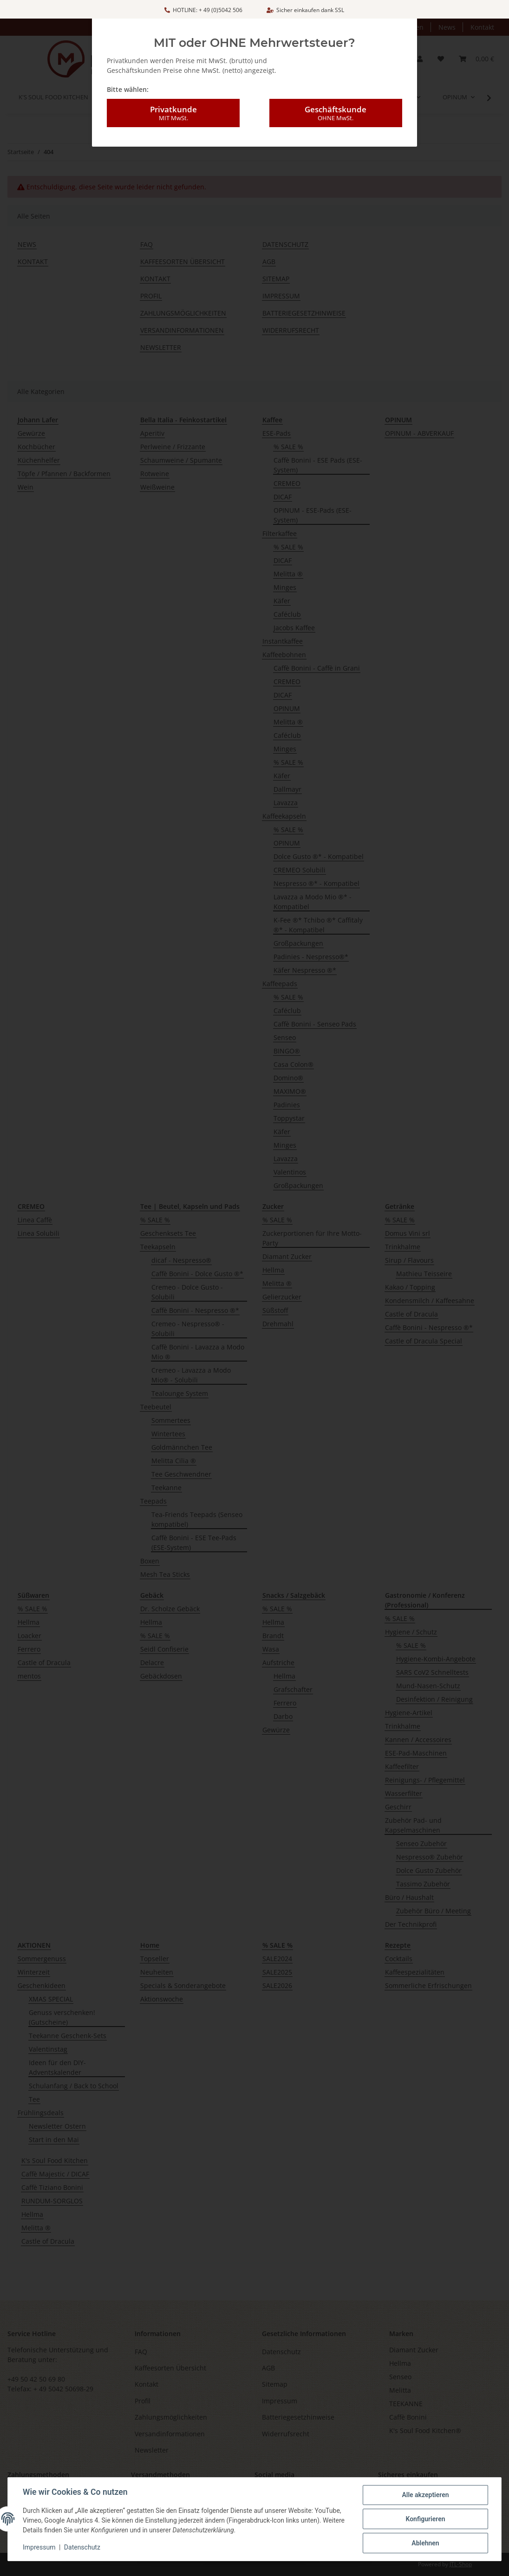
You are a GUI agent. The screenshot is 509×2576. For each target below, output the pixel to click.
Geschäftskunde (335, 102)
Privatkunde (173, 102)
